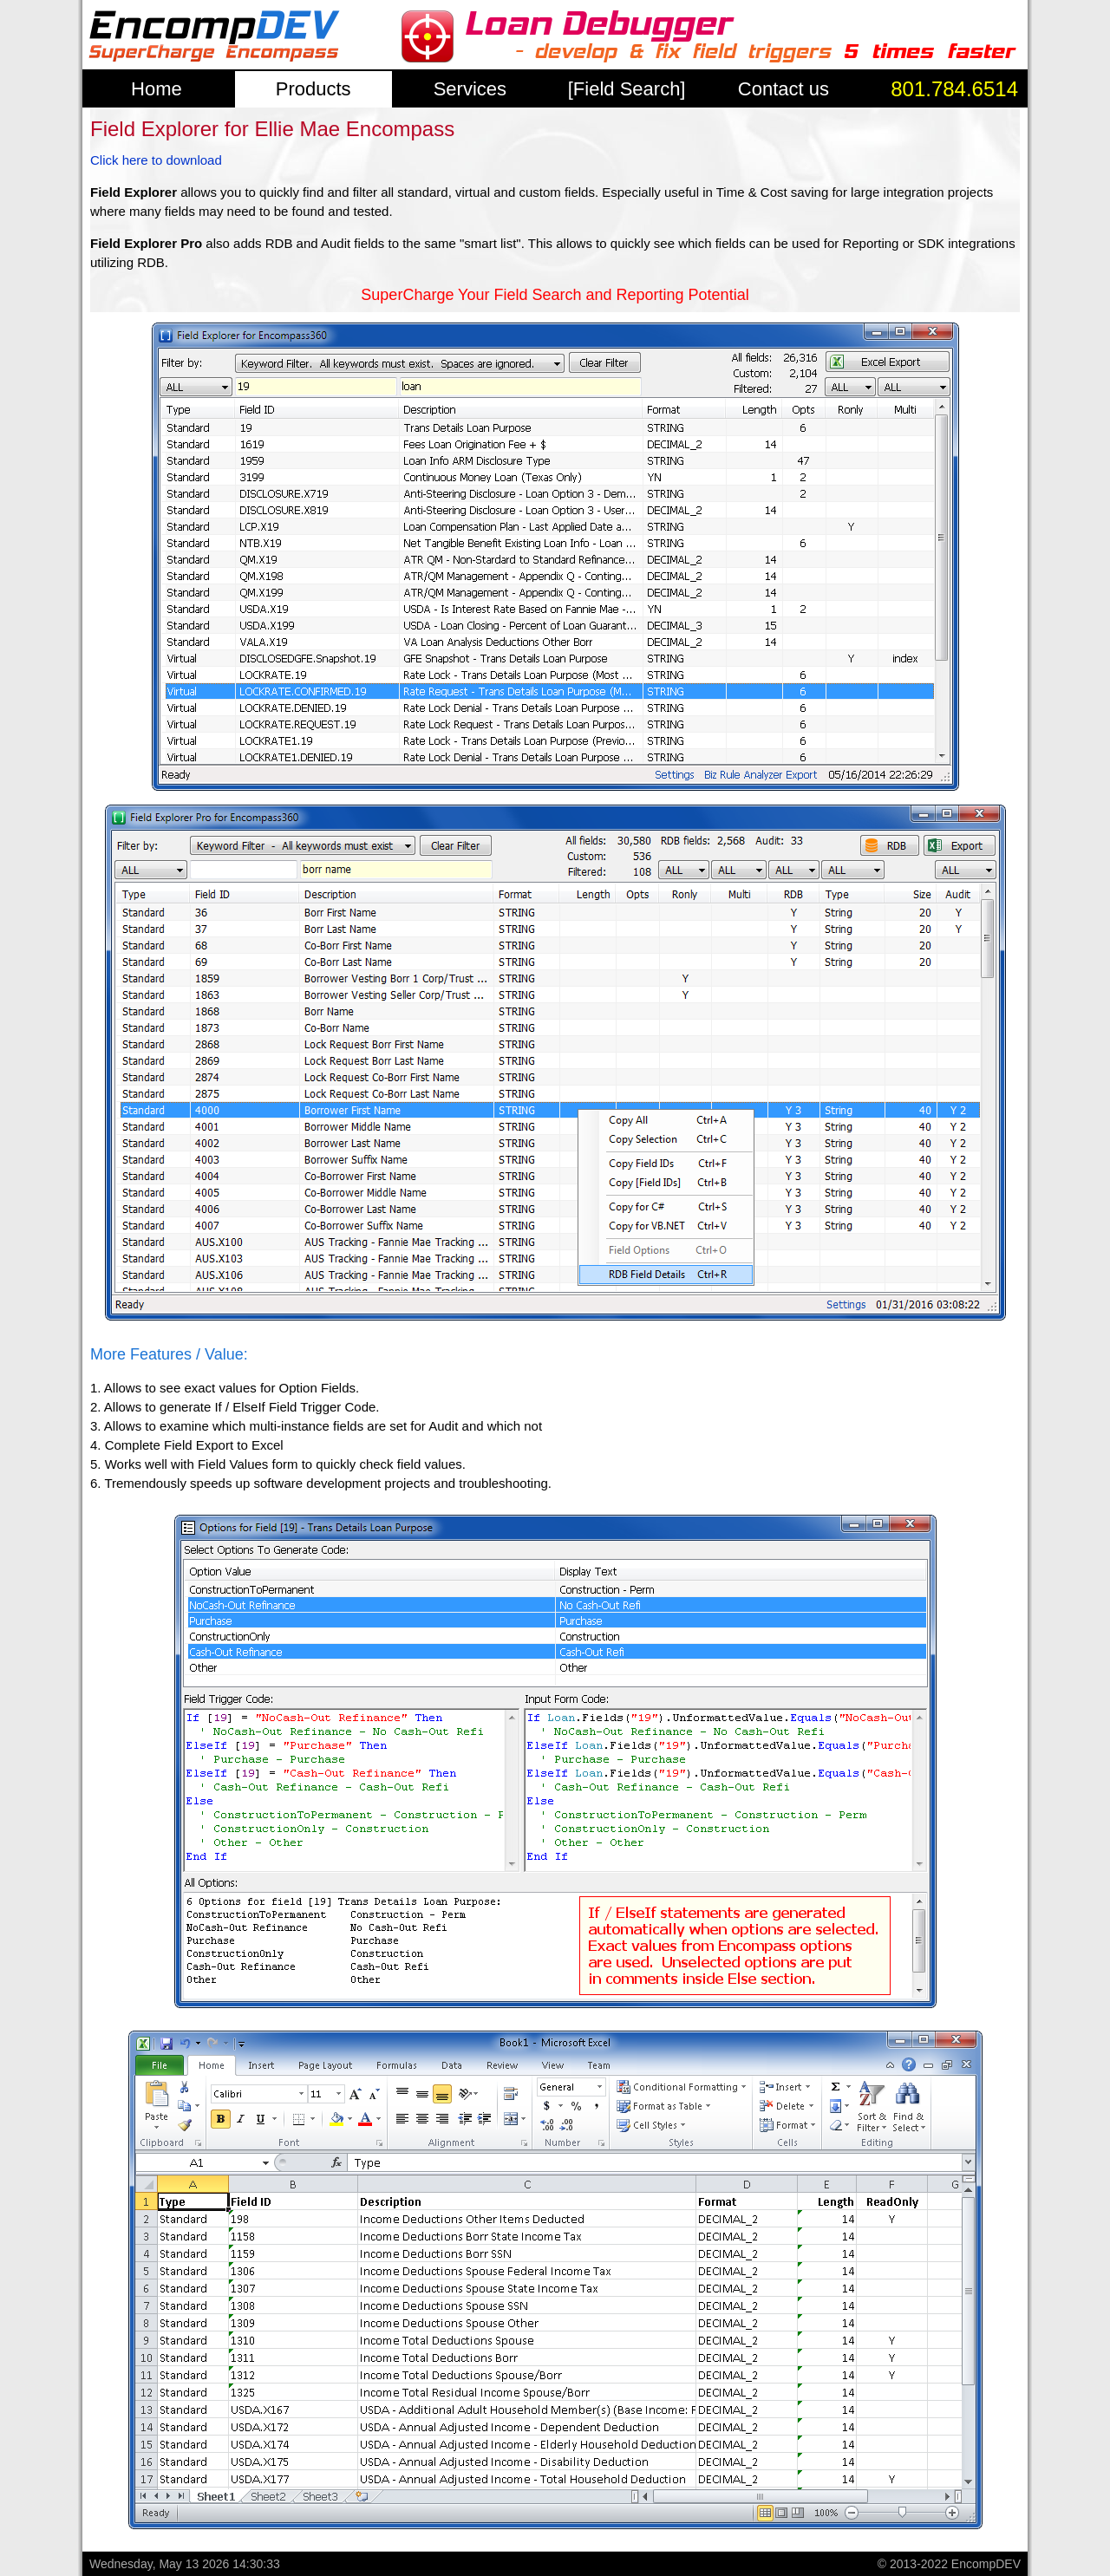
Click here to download (156, 160)
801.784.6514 (954, 89)
